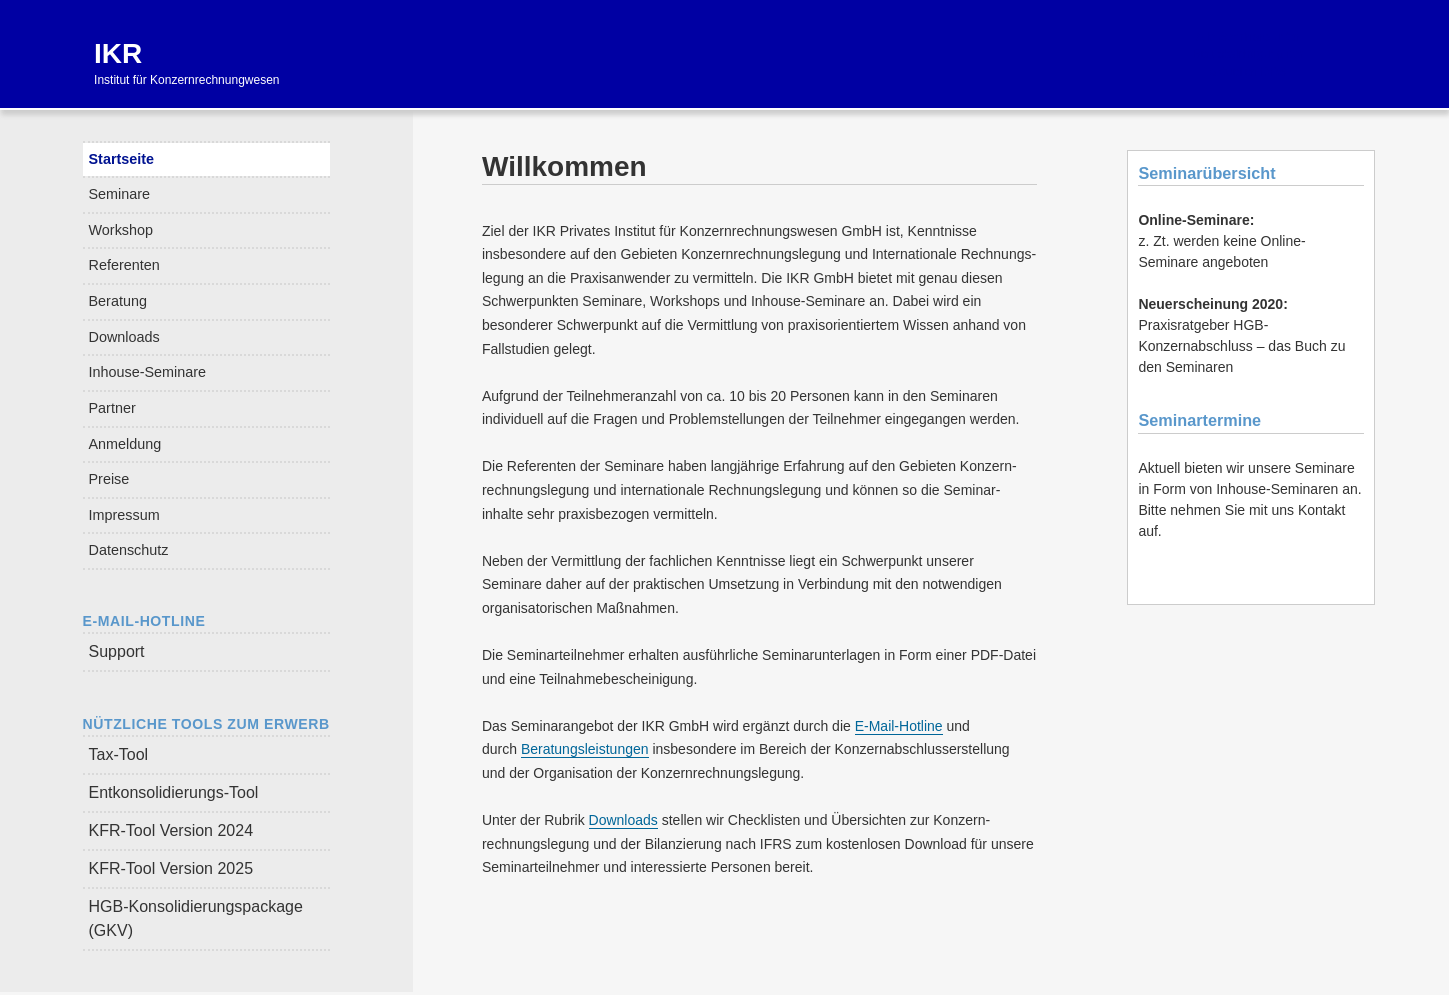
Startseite (122, 159)
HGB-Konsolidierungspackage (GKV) (196, 918)
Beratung (118, 301)
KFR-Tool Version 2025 (171, 868)
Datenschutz (129, 550)
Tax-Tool (119, 754)
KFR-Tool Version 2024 (171, 830)
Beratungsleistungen (585, 749)
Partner (112, 408)
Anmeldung (125, 444)
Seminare (120, 194)
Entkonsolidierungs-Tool (174, 792)
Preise (109, 479)
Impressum (124, 515)
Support (117, 651)
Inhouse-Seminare (148, 372)
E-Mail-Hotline (899, 726)
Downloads (124, 337)
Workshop (121, 230)
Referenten (124, 265)
